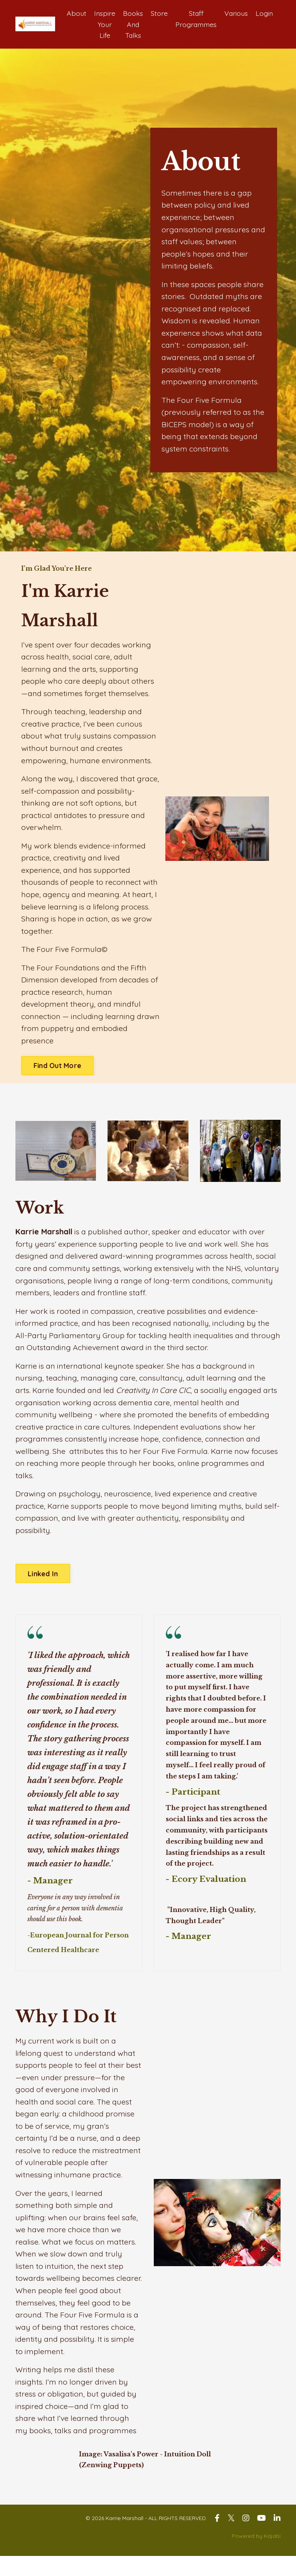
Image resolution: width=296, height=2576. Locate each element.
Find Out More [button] (57, 1075)
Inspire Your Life (102, 24)
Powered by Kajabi (256, 2556)
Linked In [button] (43, 1587)
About (74, 12)
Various (235, 12)
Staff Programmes (194, 18)
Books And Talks (131, 24)
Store (157, 12)
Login (264, 12)
